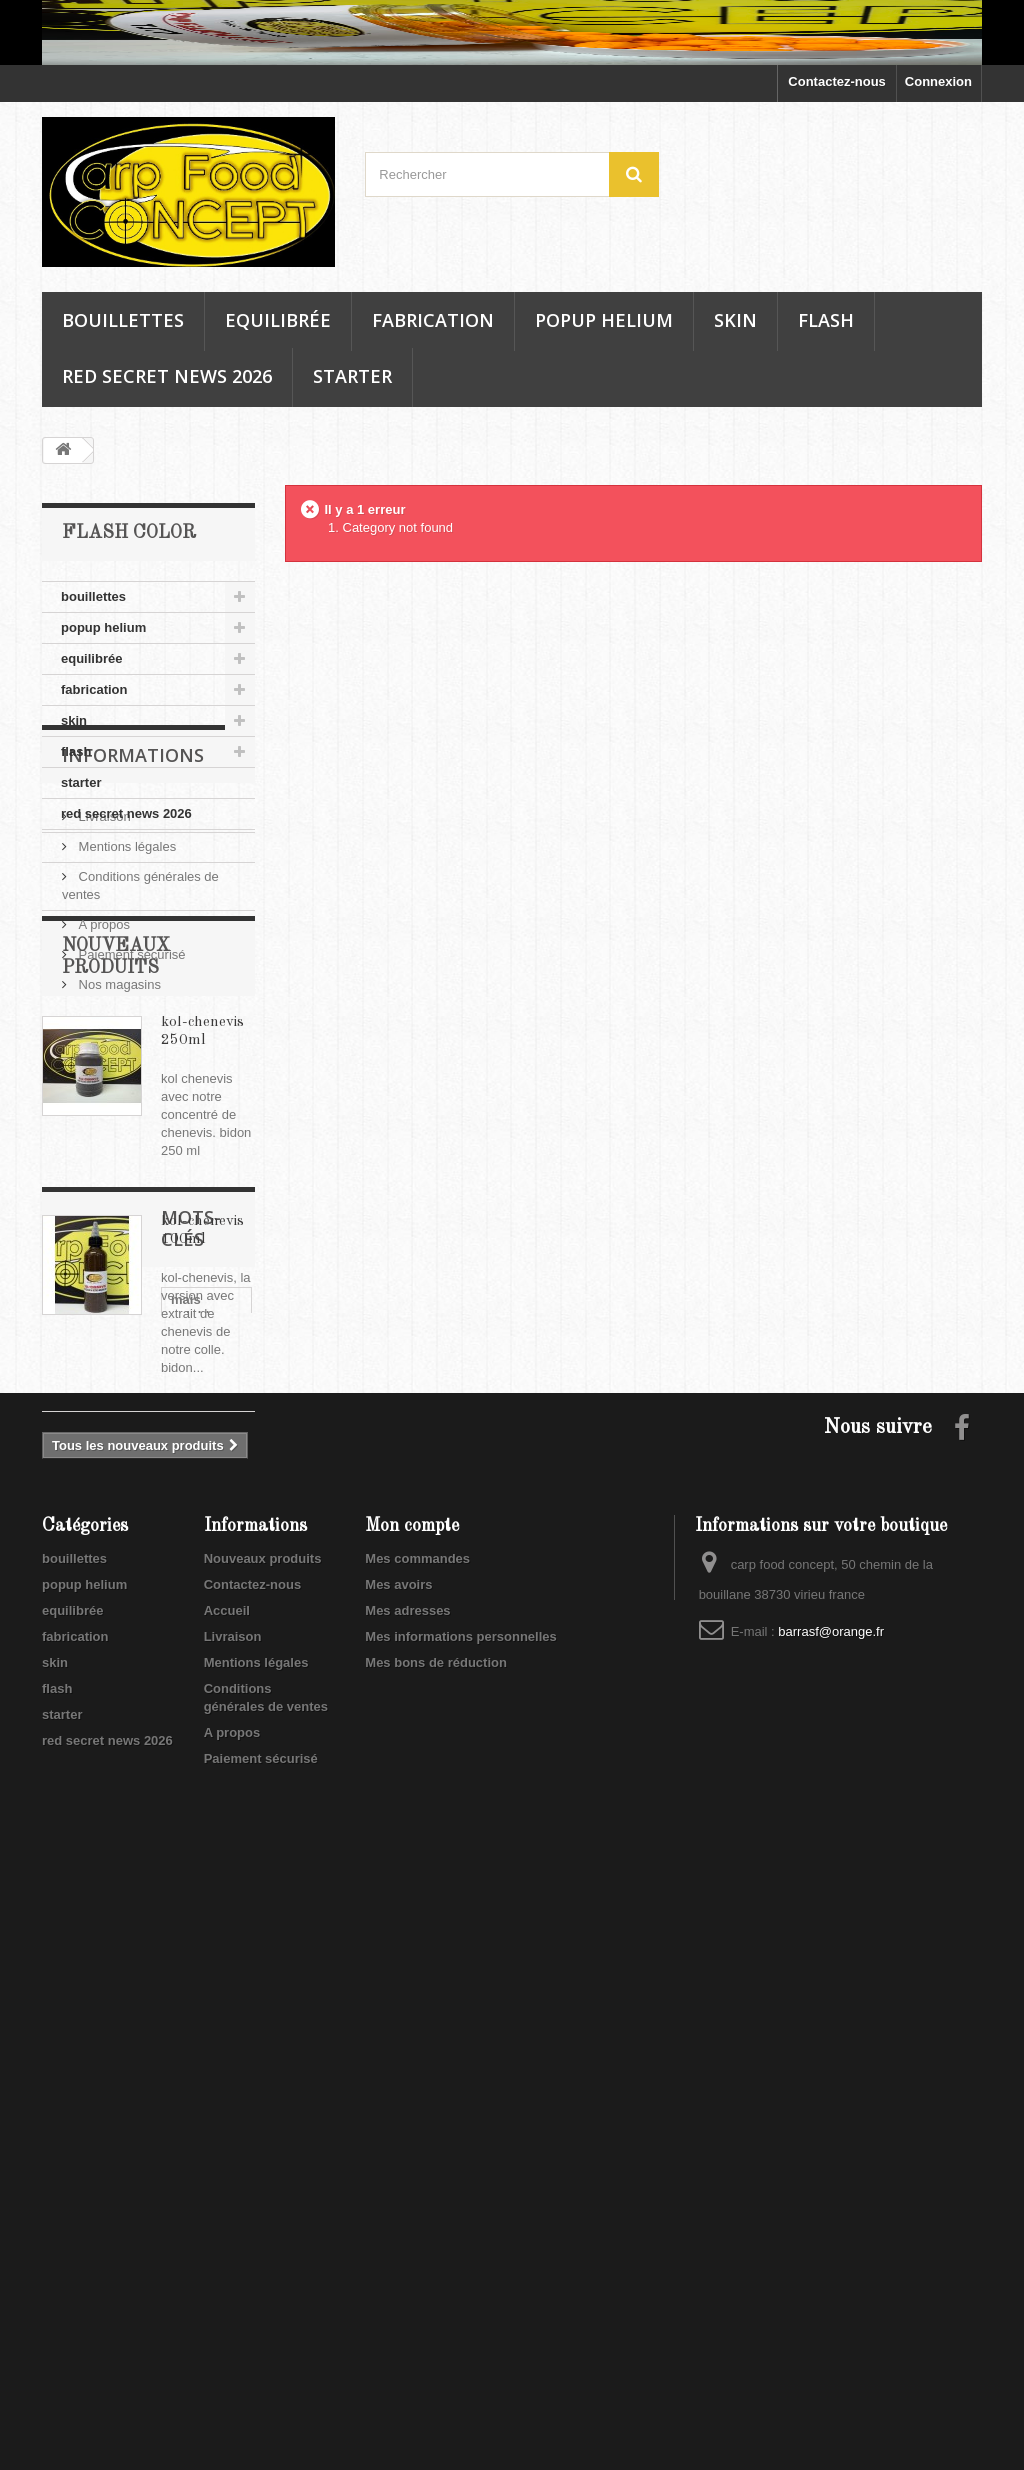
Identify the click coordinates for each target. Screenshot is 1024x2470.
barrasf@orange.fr (831, 2216)
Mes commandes (417, 2143)
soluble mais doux (108, 1850)
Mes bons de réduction (436, 2247)
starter (352, 376)
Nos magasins (118, 1111)
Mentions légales (125, 973)
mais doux (84, 1880)
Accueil (227, 2195)
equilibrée (278, 320)
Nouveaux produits (263, 2143)
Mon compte (412, 2111)
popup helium (604, 320)
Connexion (938, 81)
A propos (102, 1051)
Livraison (103, 943)
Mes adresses (407, 2195)
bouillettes (123, 320)
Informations (133, 890)
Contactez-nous (837, 81)
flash (826, 320)
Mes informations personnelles (460, 2221)
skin (735, 320)
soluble (162, 1880)
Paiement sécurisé (130, 1081)
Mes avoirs (398, 2169)
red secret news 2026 (167, 376)
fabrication (433, 320)
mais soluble (91, 1820)
